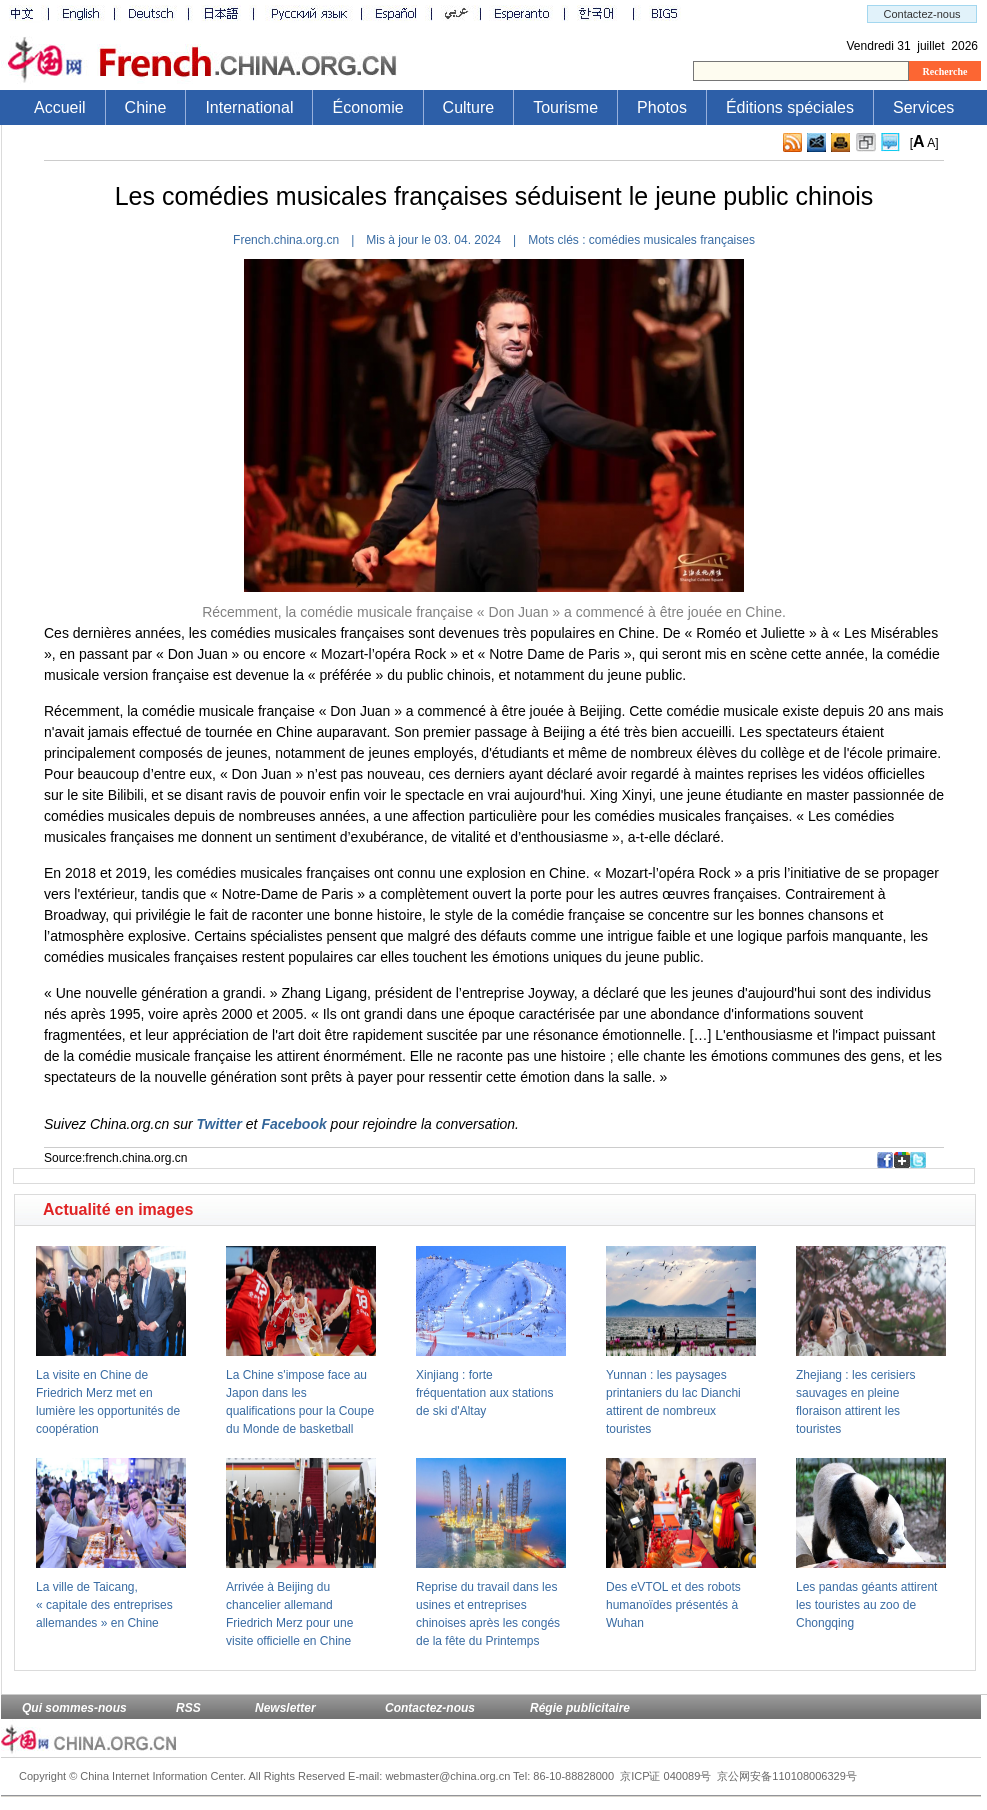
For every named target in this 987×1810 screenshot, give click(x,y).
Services (923, 107)
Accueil (60, 107)
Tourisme (565, 107)
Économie (367, 107)
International (249, 107)
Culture (469, 107)
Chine (146, 107)
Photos (662, 107)
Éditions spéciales (790, 107)
